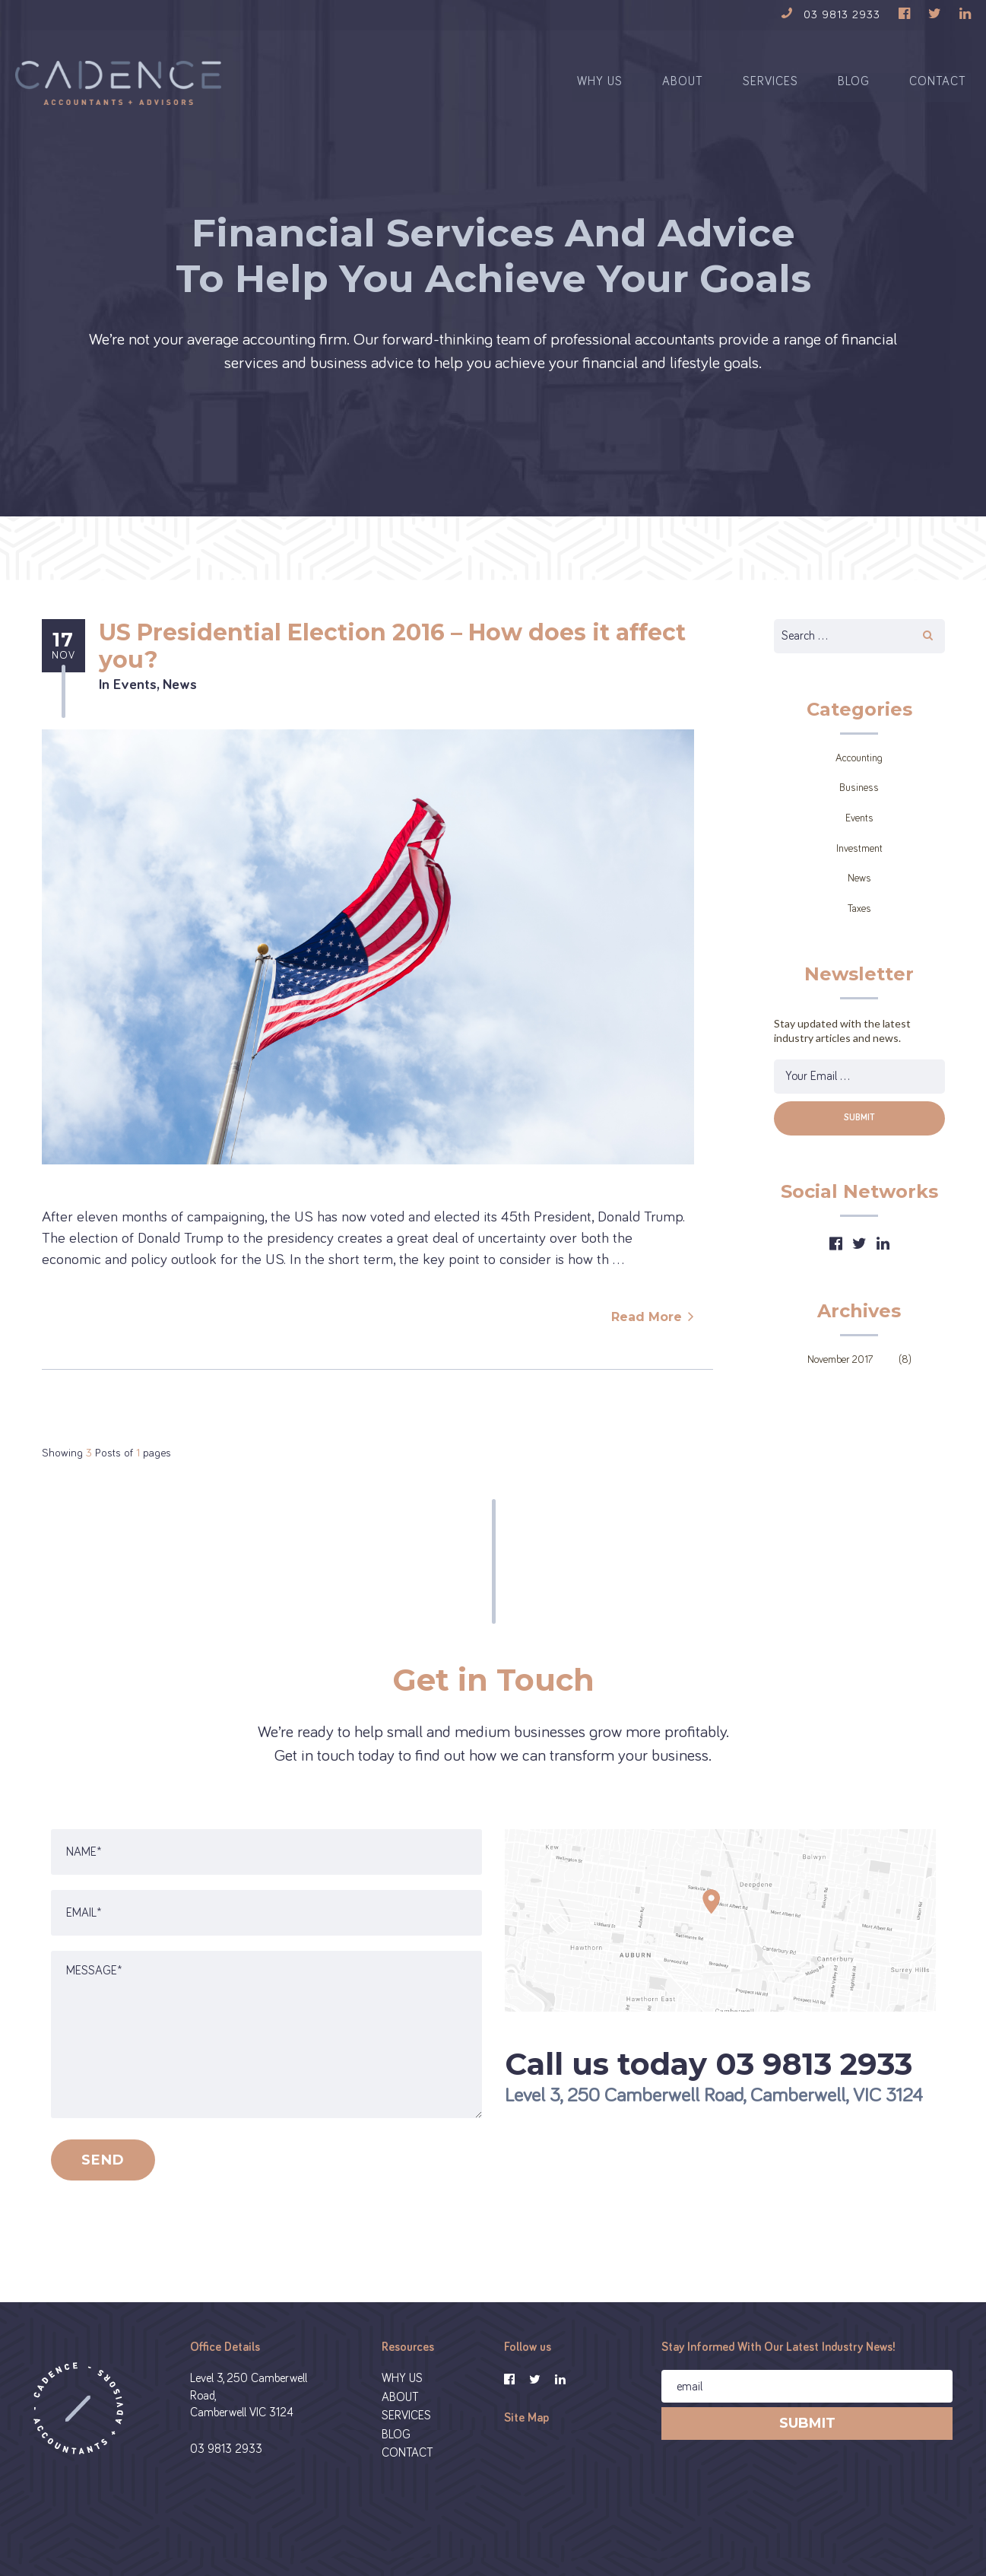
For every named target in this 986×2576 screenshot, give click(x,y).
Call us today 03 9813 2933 (708, 2077)
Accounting (859, 772)
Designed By (792, 2530)
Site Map (526, 2431)
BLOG (854, 92)
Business (859, 802)
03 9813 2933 (226, 2463)
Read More (646, 1331)
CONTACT (937, 92)
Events (135, 698)
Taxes (859, 922)
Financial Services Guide (690, 2530)
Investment (859, 862)
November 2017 (840, 1373)
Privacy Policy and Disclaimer (545, 2530)
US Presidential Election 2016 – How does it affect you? (392, 660)
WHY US (600, 92)
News (180, 698)
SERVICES (770, 92)
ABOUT (682, 92)
